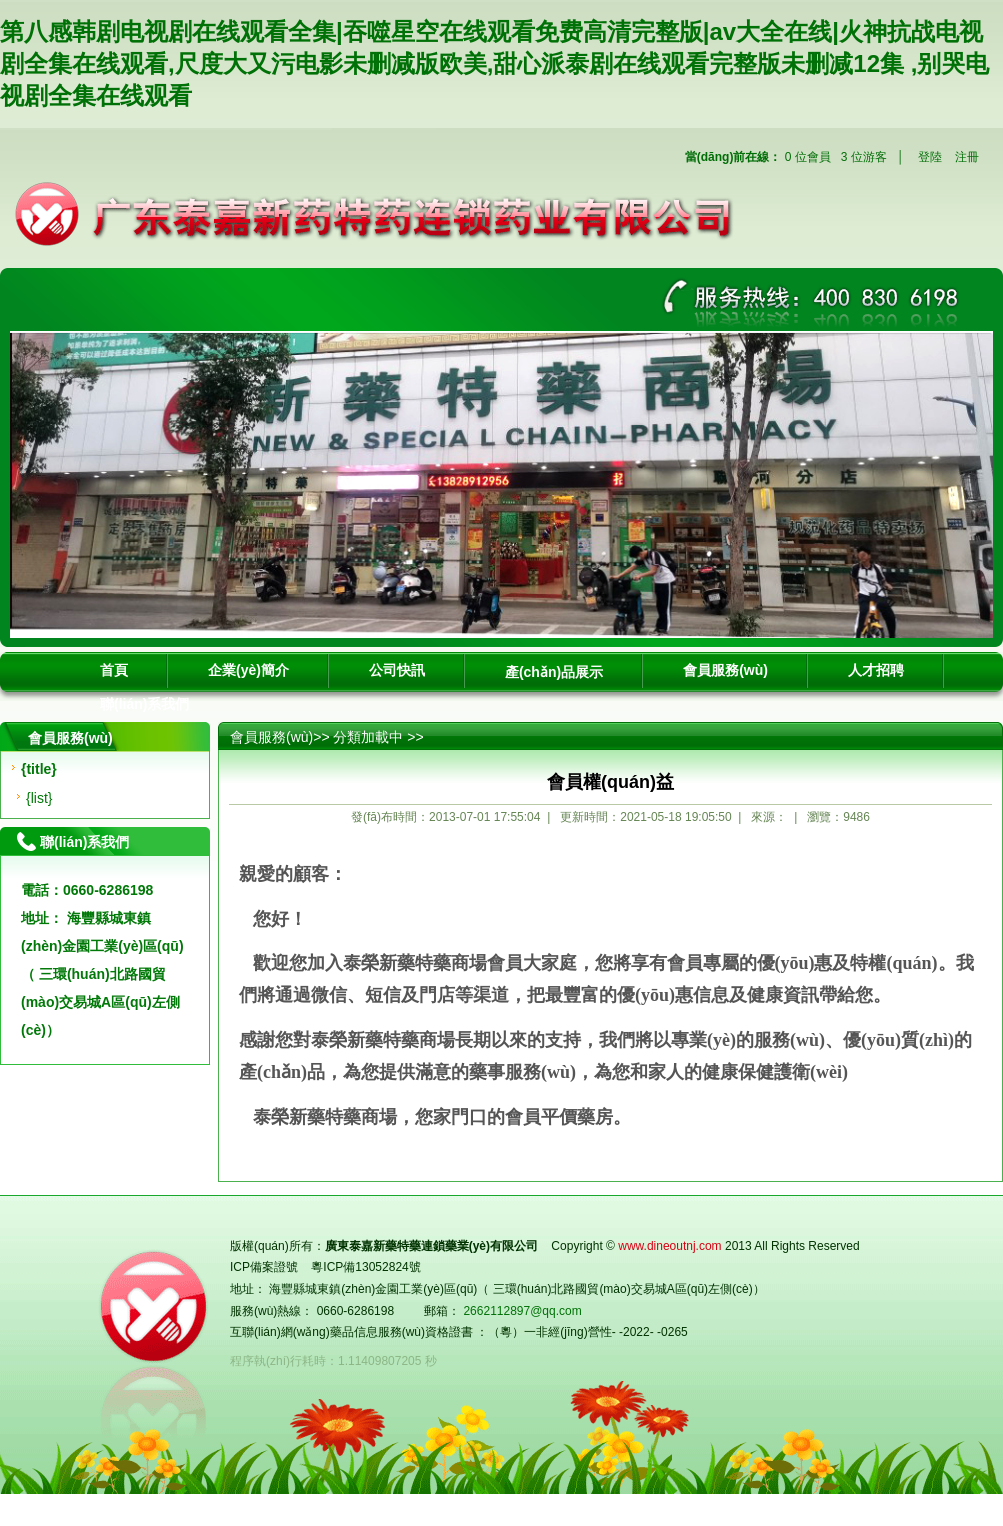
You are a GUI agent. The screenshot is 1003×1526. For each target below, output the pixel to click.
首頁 (114, 670)
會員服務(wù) (725, 670)
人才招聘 (876, 670)
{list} (39, 798)
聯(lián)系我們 (144, 704)
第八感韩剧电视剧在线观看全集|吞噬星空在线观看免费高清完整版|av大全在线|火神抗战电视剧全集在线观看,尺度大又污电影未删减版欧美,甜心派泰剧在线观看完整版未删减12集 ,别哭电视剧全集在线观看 (494, 63)
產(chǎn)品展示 (554, 672)
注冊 (967, 157)
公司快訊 (397, 670)
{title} (39, 769)
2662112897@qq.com (522, 1311)
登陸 (930, 157)
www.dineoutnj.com (669, 1246)
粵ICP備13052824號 (365, 1267)
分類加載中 (368, 737)
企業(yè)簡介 (248, 670)
